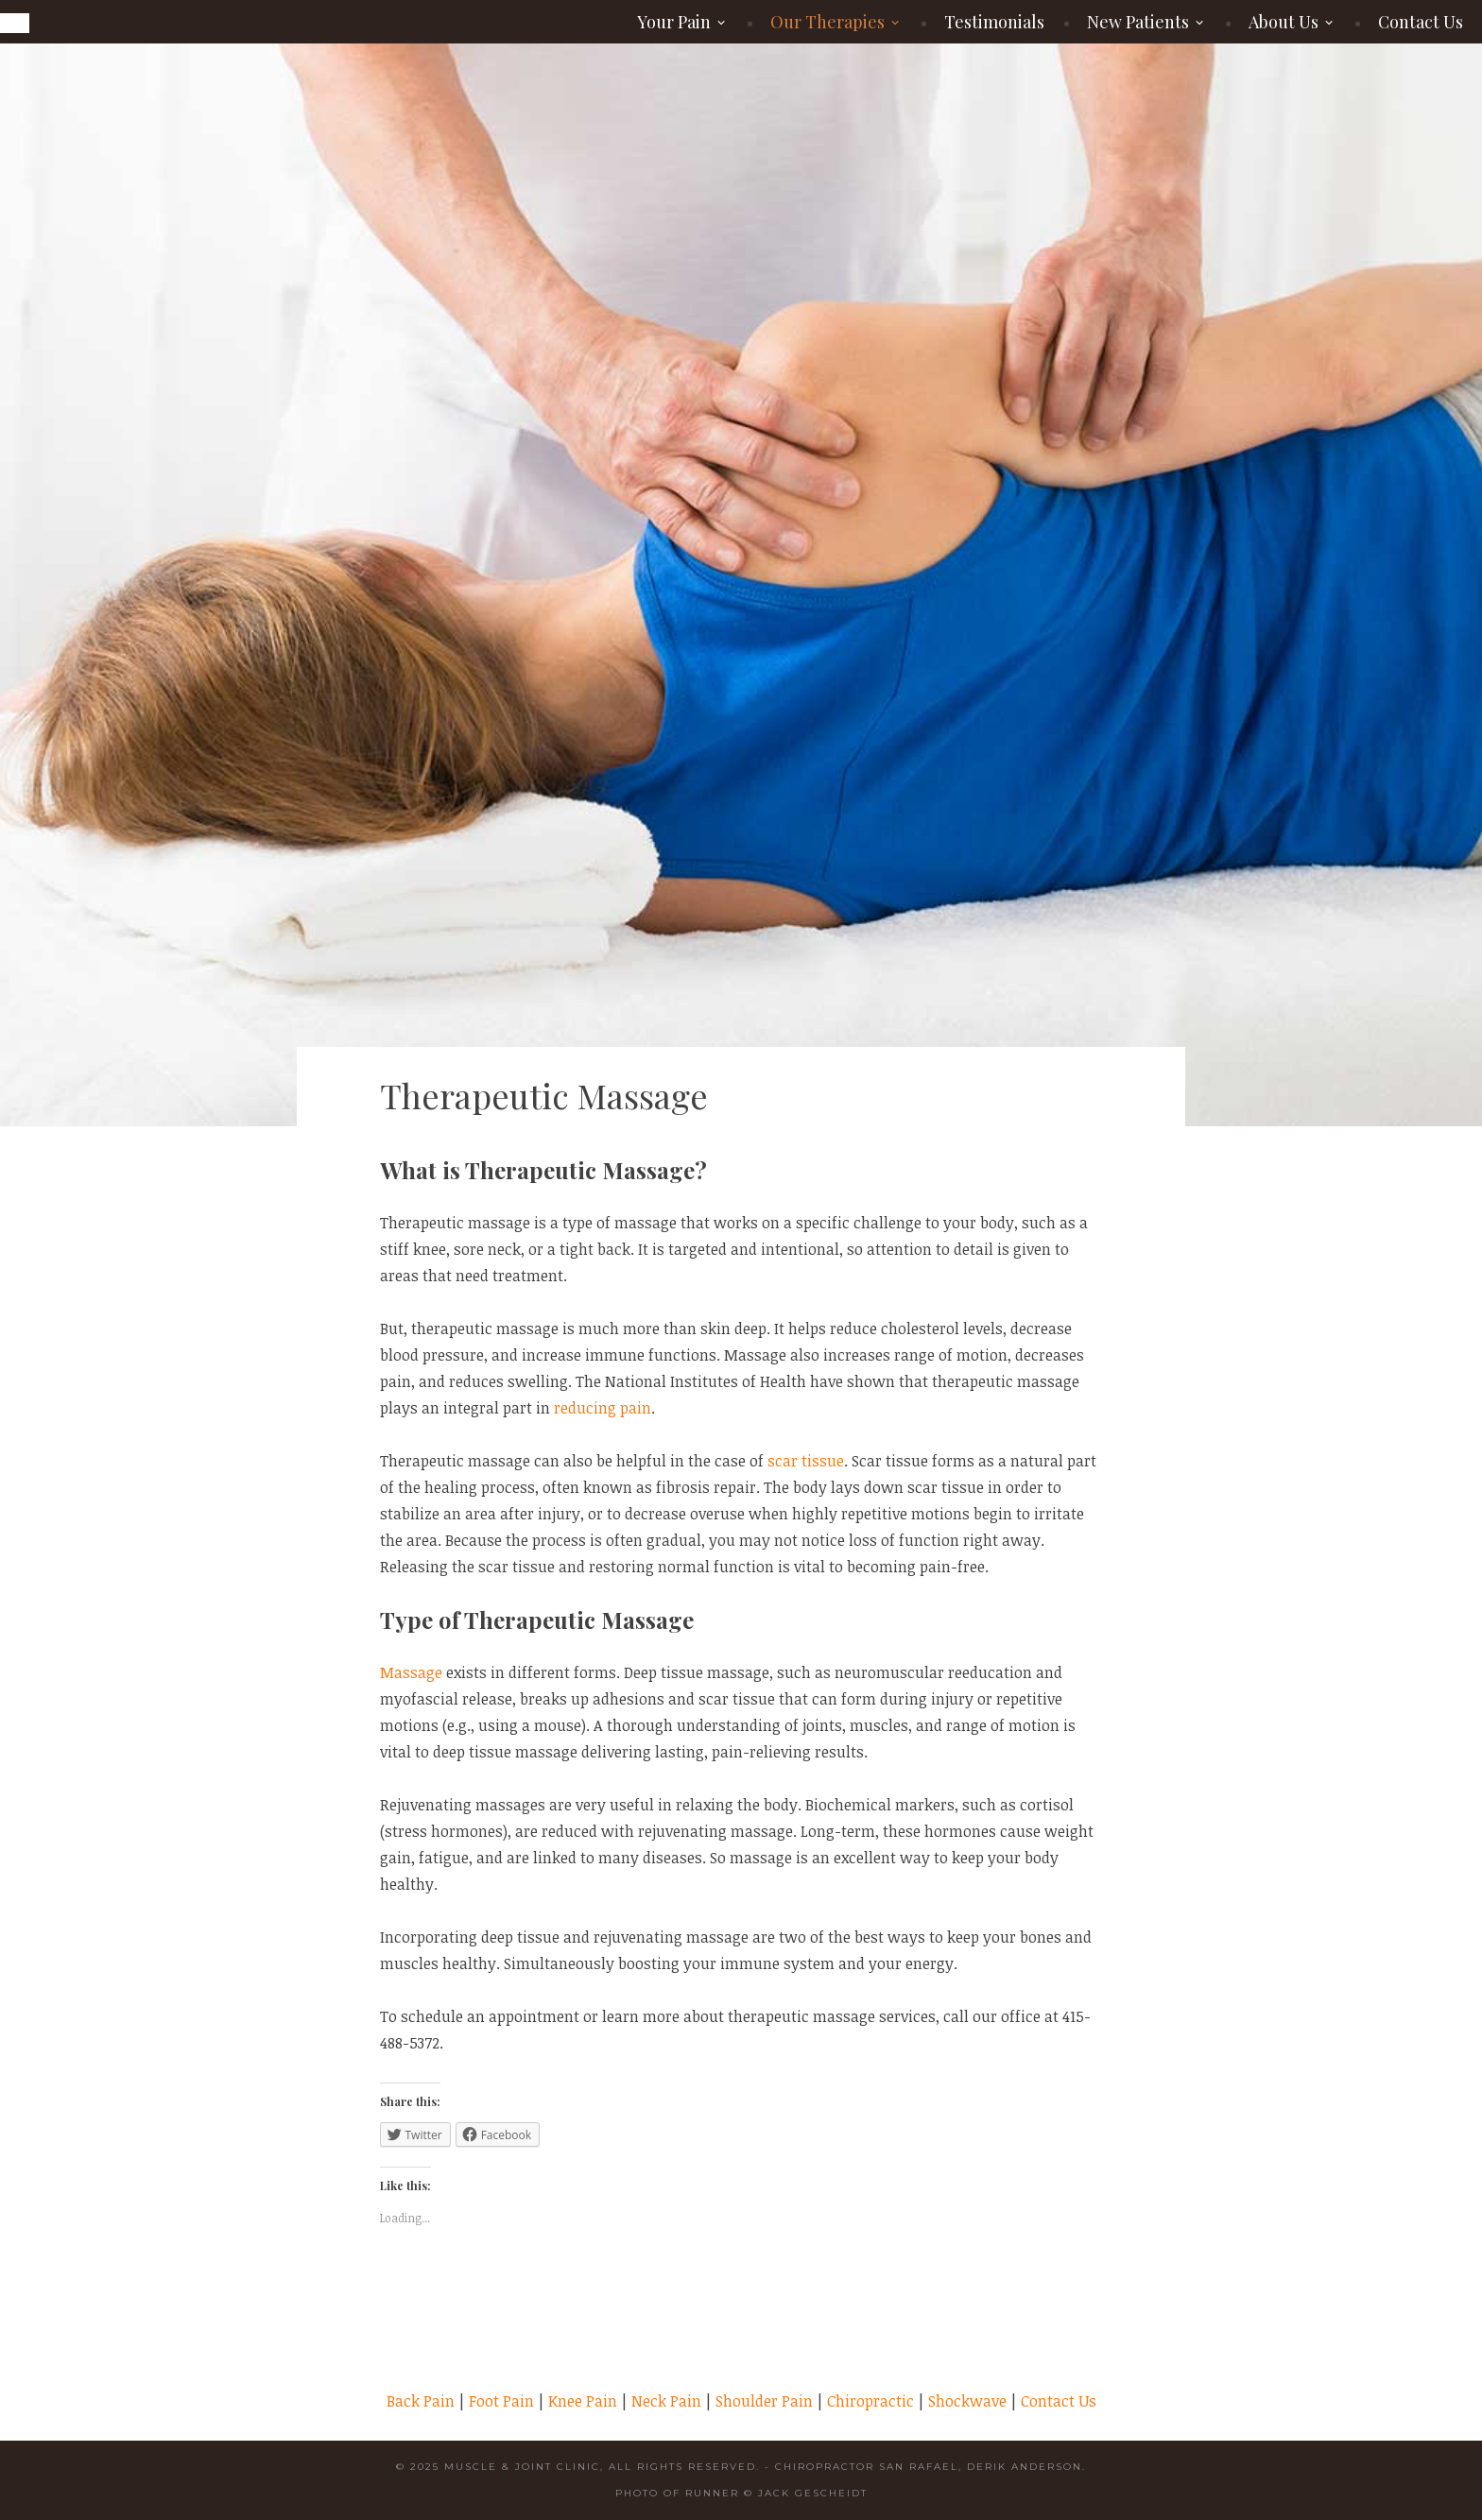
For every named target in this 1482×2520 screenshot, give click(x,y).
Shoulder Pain (764, 2401)
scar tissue (805, 1460)
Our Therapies (827, 21)
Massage (411, 1672)
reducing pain (602, 1407)
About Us (1283, 21)
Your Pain (674, 21)
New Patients (1138, 21)
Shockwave (967, 2401)
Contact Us (1420, 21)
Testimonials (994, 21)
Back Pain (421, 2401)
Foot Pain (501, 2401)
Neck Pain (666, 2401)
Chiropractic (870, 2401)
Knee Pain (582, 2401)
